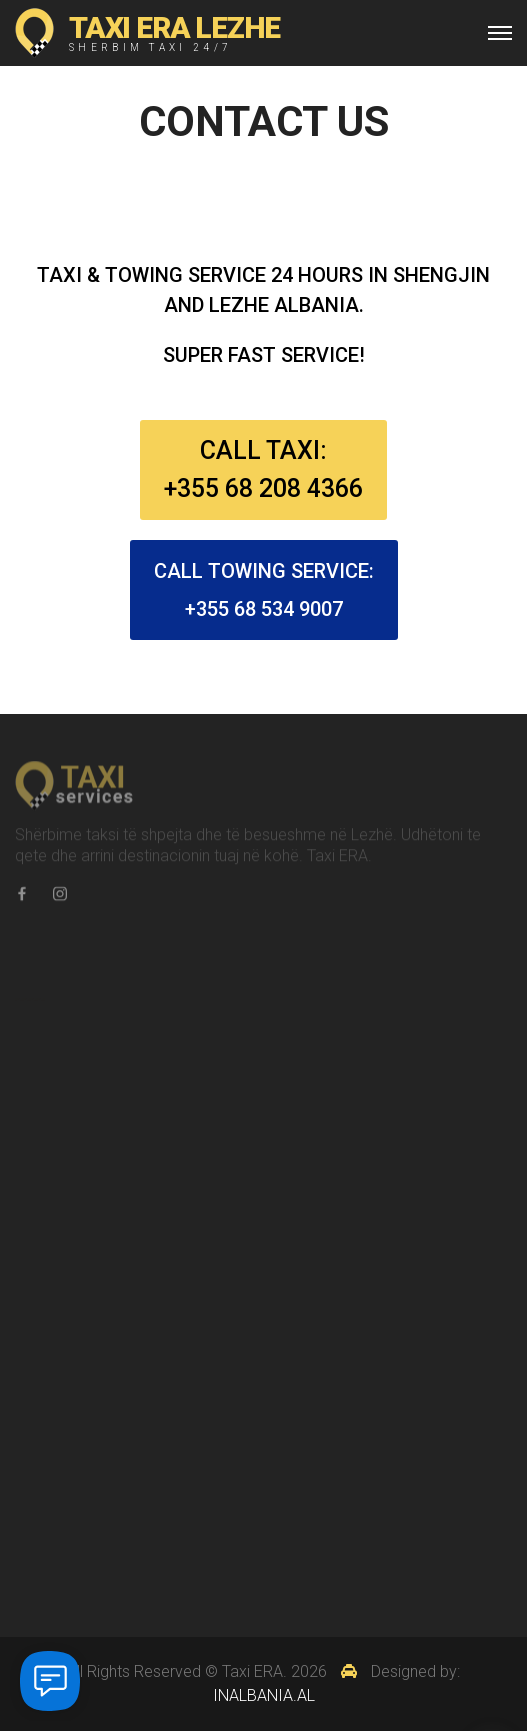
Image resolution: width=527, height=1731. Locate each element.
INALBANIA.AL (264, 1695)
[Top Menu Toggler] (500, 33)
